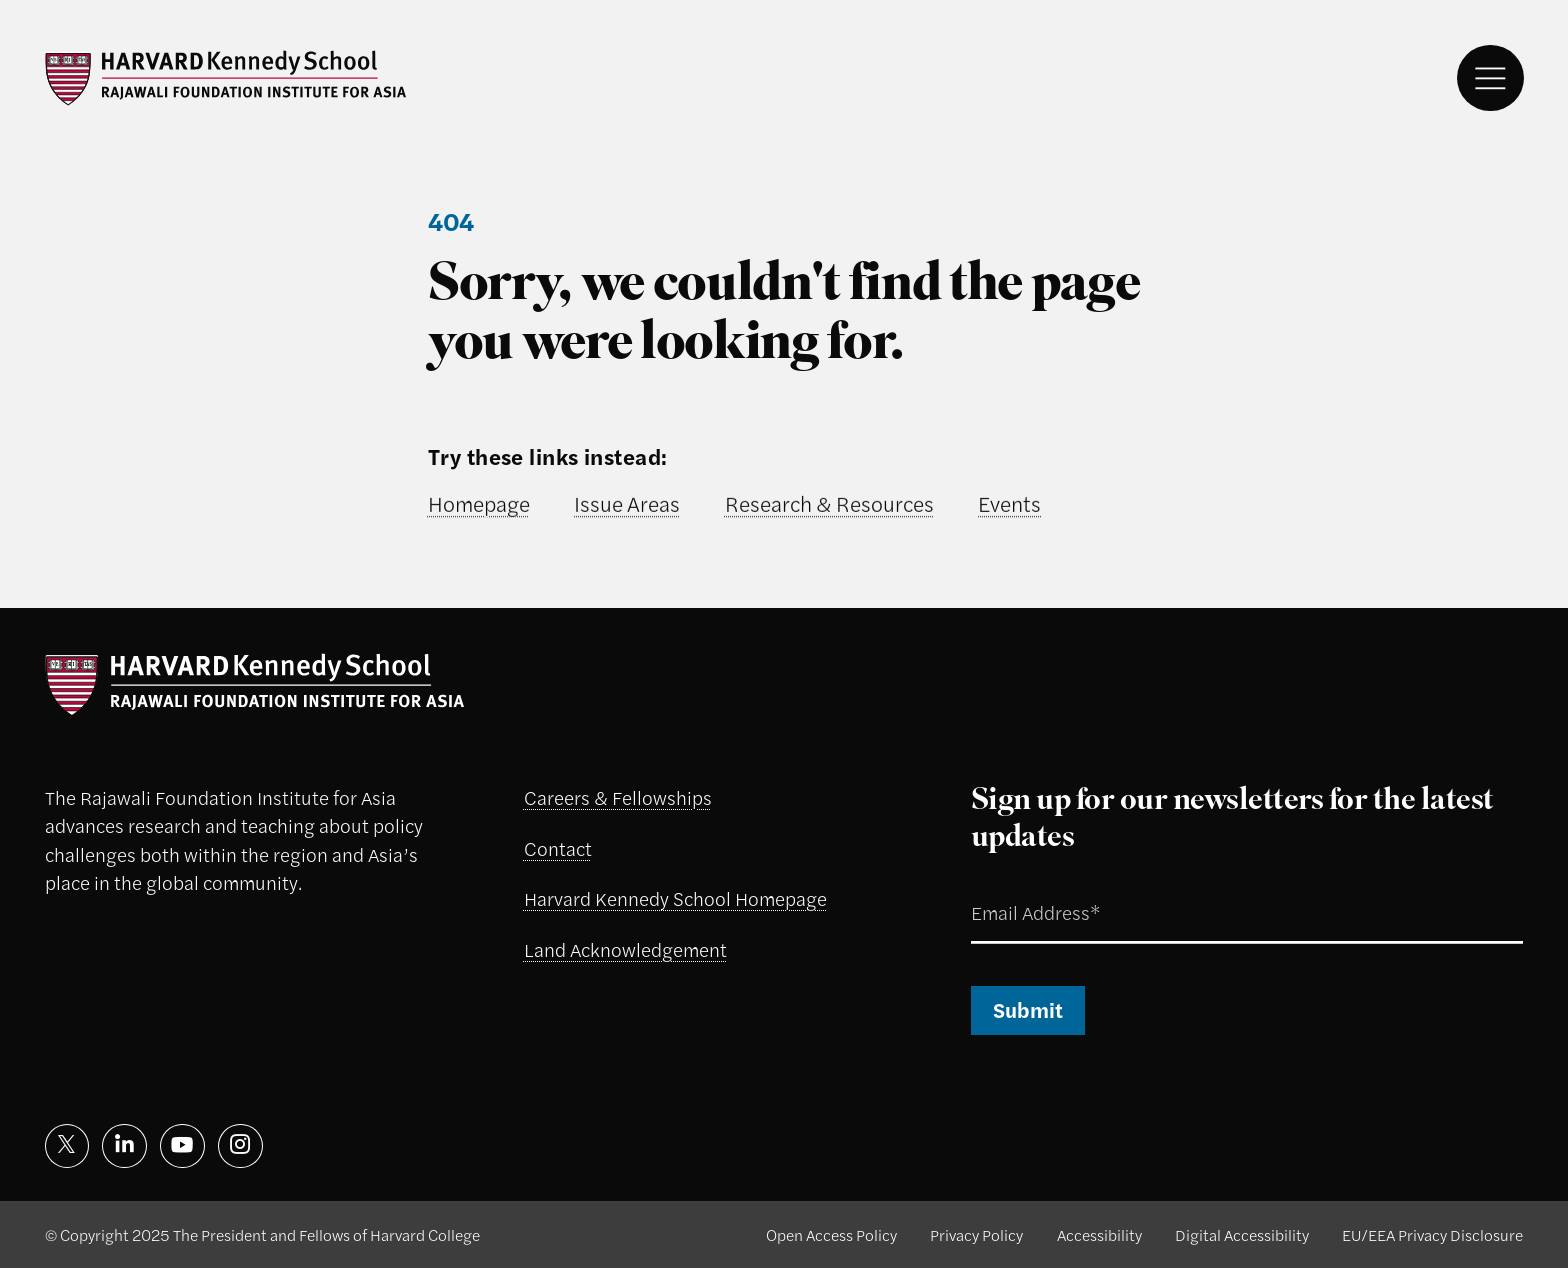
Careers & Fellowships (618, 797)
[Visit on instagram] (240, 1146)
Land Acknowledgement (625, 949)
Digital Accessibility (1242, 1234)
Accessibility (1099, 1234)
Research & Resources (829, 503)
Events (1009, 503)
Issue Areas (627, 503)
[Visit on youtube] (182, 1146)
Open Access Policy (831, 1234)
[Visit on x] (67, 1146)
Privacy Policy (976, 1234)
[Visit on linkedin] (124, 1146)
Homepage (479, 503)
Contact (558, 848)
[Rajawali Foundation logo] (226, 78)
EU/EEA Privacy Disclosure (1432, 1234)
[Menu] (1490, 78)
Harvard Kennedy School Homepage (675, 898)
